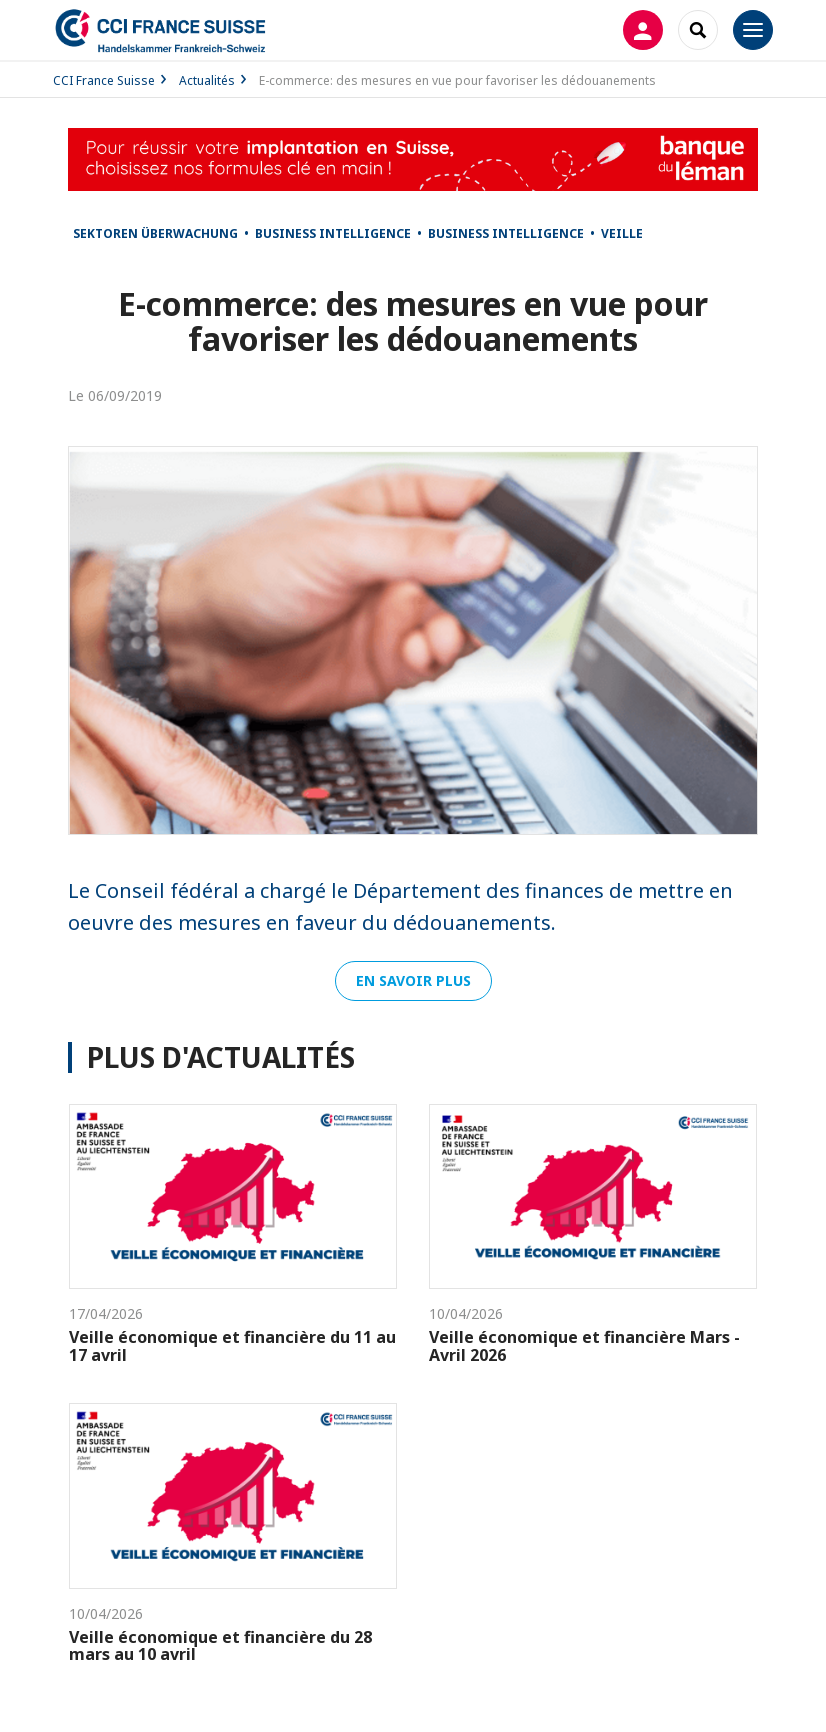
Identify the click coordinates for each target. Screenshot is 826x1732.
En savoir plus (413, 980)
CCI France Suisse (104, 80)
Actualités (207, 80)
